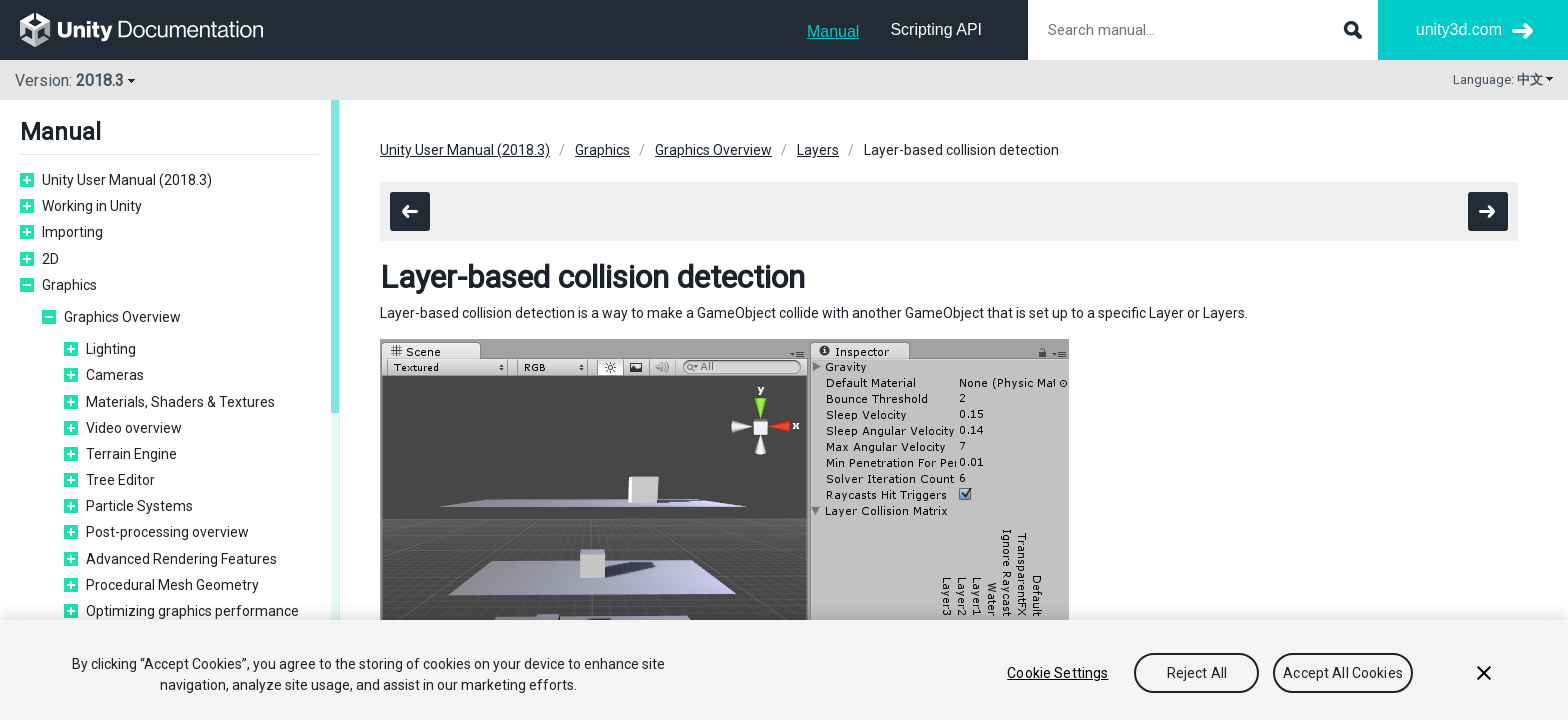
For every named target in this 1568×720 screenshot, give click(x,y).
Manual (833, 31)
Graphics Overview (122, 317)
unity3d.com (1459, 29)
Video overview (134, 428)
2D (50, 259)
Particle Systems (139, 506)
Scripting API (936, 29)
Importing (72, 232)
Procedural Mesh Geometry (172, 585)
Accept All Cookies (1343, 673)
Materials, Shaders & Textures (180, 402)
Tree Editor (120, 480)
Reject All (1197, 673)
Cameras (115, 375)
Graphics (69, 285)
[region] (784, 670)
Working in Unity (92, 206)
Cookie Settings (1057, 673)
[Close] (1484, 673)
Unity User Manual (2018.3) (127, 180)
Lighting (111, 349)
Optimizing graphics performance (192, 611)
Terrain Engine (131, 454)
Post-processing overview (167, 532)
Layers (818, 150)
